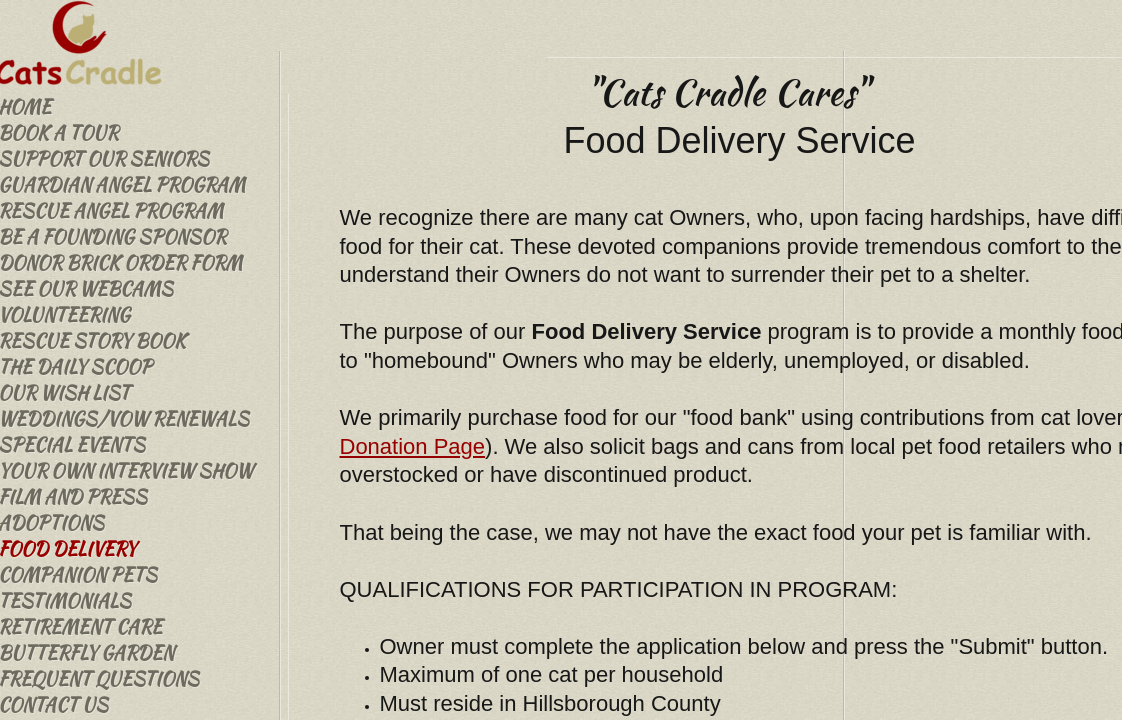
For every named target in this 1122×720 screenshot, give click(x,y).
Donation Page (413, 446)
